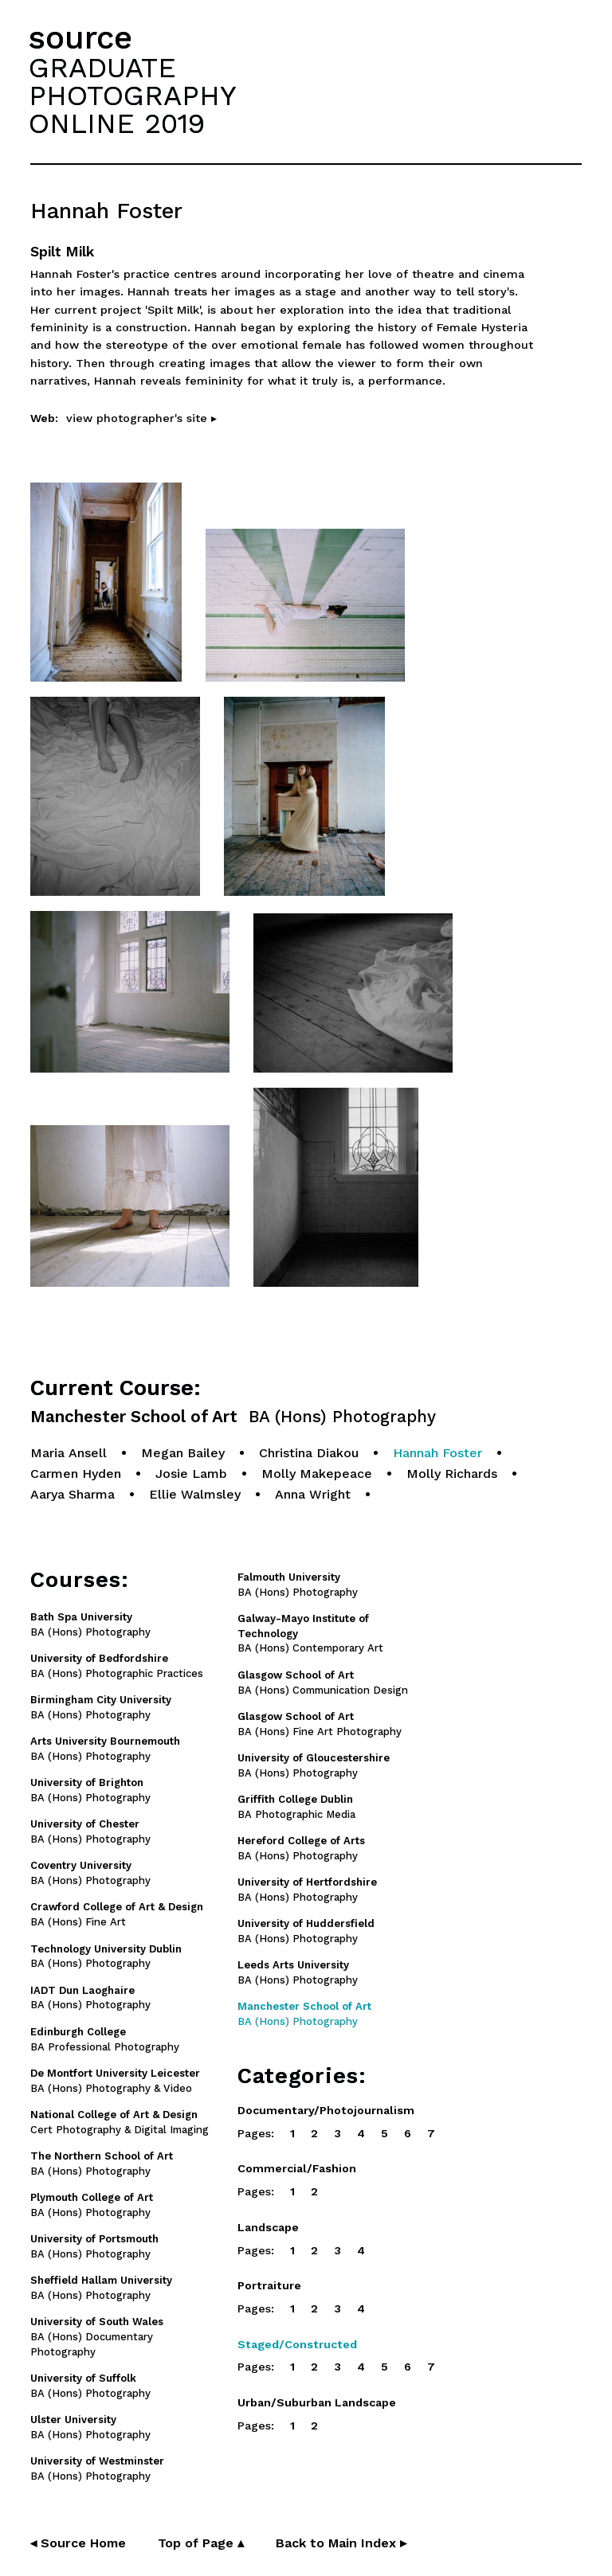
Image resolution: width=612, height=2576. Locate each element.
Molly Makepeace (316, 1473)
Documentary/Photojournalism (325, 2110)
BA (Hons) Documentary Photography (96, 2337)
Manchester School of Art (233, 1417)
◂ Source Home (78, 2543)
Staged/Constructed (297, 2344)
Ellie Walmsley (195, 1494)
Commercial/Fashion (296, 2168)
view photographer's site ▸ (141, 418)
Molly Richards (451, 1473)
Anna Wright (313, 1494)
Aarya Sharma (72, 1494)
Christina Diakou (309, 1452)
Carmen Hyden (75, 1473)
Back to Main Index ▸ (341, 2543)
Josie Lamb (191, 1473)
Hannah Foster (437, 1452)
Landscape (268, 2227)
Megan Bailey (183, 1452)
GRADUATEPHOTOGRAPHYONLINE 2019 (132, 95)
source (80, 38)
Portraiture (269, 2285)
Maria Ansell (68, 1452)
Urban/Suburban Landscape (316, 2402)
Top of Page (201, 2543)
